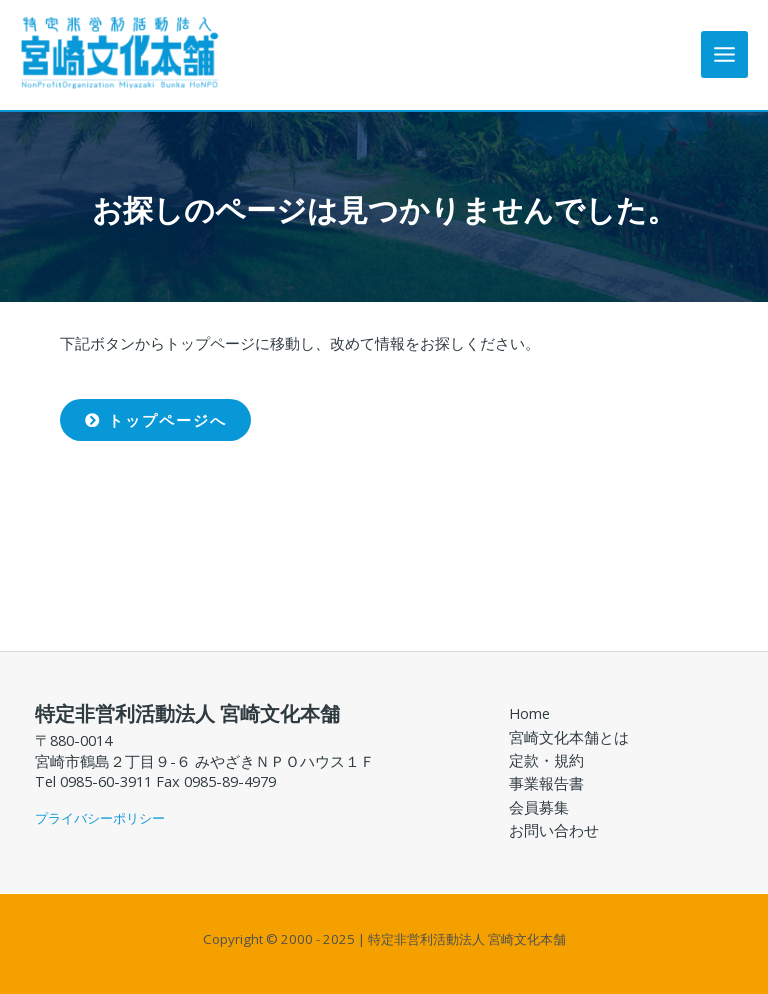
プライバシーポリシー (100, 818)
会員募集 (539, 807)
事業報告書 (546, 783)
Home (529, 713)
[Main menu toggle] (724, 54)
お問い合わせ (554, 830)
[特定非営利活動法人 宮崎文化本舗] (120, 52)
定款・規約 (546, 760)
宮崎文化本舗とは (569, 737)
